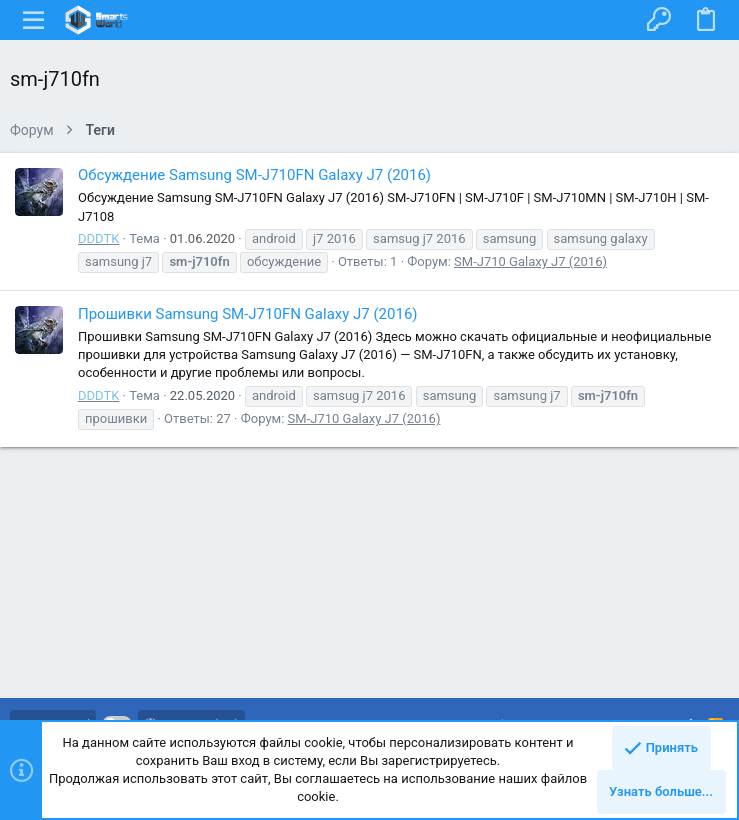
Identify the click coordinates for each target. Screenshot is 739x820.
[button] (34, 20)
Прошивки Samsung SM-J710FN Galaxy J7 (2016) (248, 314)
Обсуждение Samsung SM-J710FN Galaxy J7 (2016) (254, 175)
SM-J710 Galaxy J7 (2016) (530, 261)
